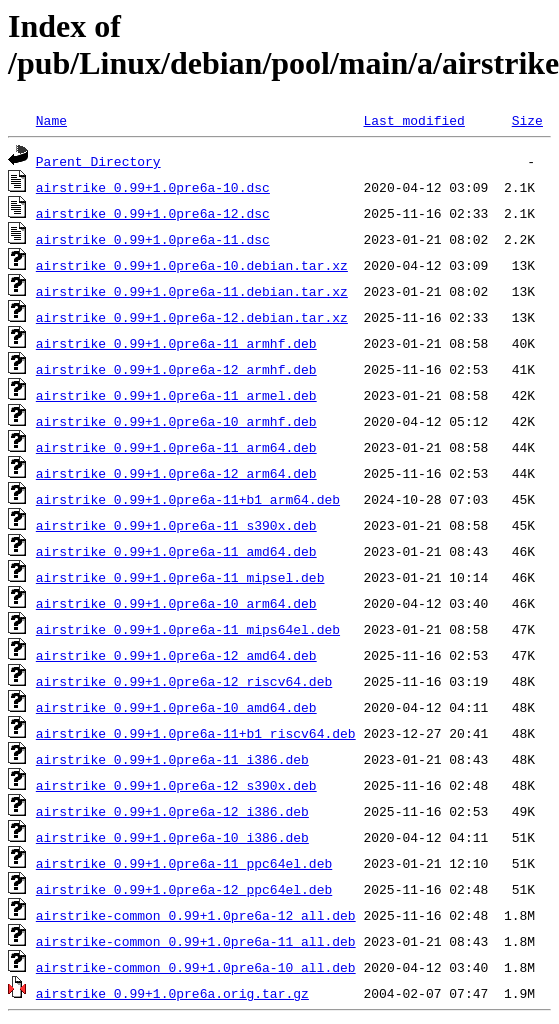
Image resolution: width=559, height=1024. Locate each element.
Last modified (413, 120)
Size (527, 120)
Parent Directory (98, 161)
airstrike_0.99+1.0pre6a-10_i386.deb (172, 837)
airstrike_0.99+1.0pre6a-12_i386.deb (172, 811)
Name (51, 120)
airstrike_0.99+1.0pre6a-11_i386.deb (172, 759)
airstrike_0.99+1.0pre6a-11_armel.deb (176, 395)
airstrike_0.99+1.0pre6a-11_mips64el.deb (188, 629)
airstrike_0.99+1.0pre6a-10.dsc (153, 187)
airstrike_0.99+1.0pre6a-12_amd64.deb (176, 655)
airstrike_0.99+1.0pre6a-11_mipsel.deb (180, 577)
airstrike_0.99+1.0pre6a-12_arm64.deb (176, 473)
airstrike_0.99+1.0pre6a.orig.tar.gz (172, 993)
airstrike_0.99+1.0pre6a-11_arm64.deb (176, 447)
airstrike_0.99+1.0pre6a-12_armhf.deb (176, 369)
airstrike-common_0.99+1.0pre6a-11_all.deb (196, 941)
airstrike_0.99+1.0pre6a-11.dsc (153, 239)
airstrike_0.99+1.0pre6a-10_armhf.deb (176, 421)
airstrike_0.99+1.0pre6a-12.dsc (153, 213)
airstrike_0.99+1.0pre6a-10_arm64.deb (176, 603)
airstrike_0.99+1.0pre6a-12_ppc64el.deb (184, 889)
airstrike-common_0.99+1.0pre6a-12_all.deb (196, 915)
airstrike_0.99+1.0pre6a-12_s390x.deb (176, 785)
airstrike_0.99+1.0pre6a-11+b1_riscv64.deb (196, 733)
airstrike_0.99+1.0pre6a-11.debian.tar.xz (192, 291)
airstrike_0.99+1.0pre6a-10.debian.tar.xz (192, 265)
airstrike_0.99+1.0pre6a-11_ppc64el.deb (184, 863)
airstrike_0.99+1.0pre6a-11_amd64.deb (176, 551)
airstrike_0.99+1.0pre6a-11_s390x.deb (176, 525)
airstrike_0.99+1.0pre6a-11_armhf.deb (176, 343)
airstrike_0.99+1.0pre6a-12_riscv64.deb (184, 681)
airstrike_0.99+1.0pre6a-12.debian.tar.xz (192, 317)
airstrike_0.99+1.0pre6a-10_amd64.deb (176, 707)
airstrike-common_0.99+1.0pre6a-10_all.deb (196, 967)
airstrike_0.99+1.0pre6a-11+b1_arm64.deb (188, 499)
